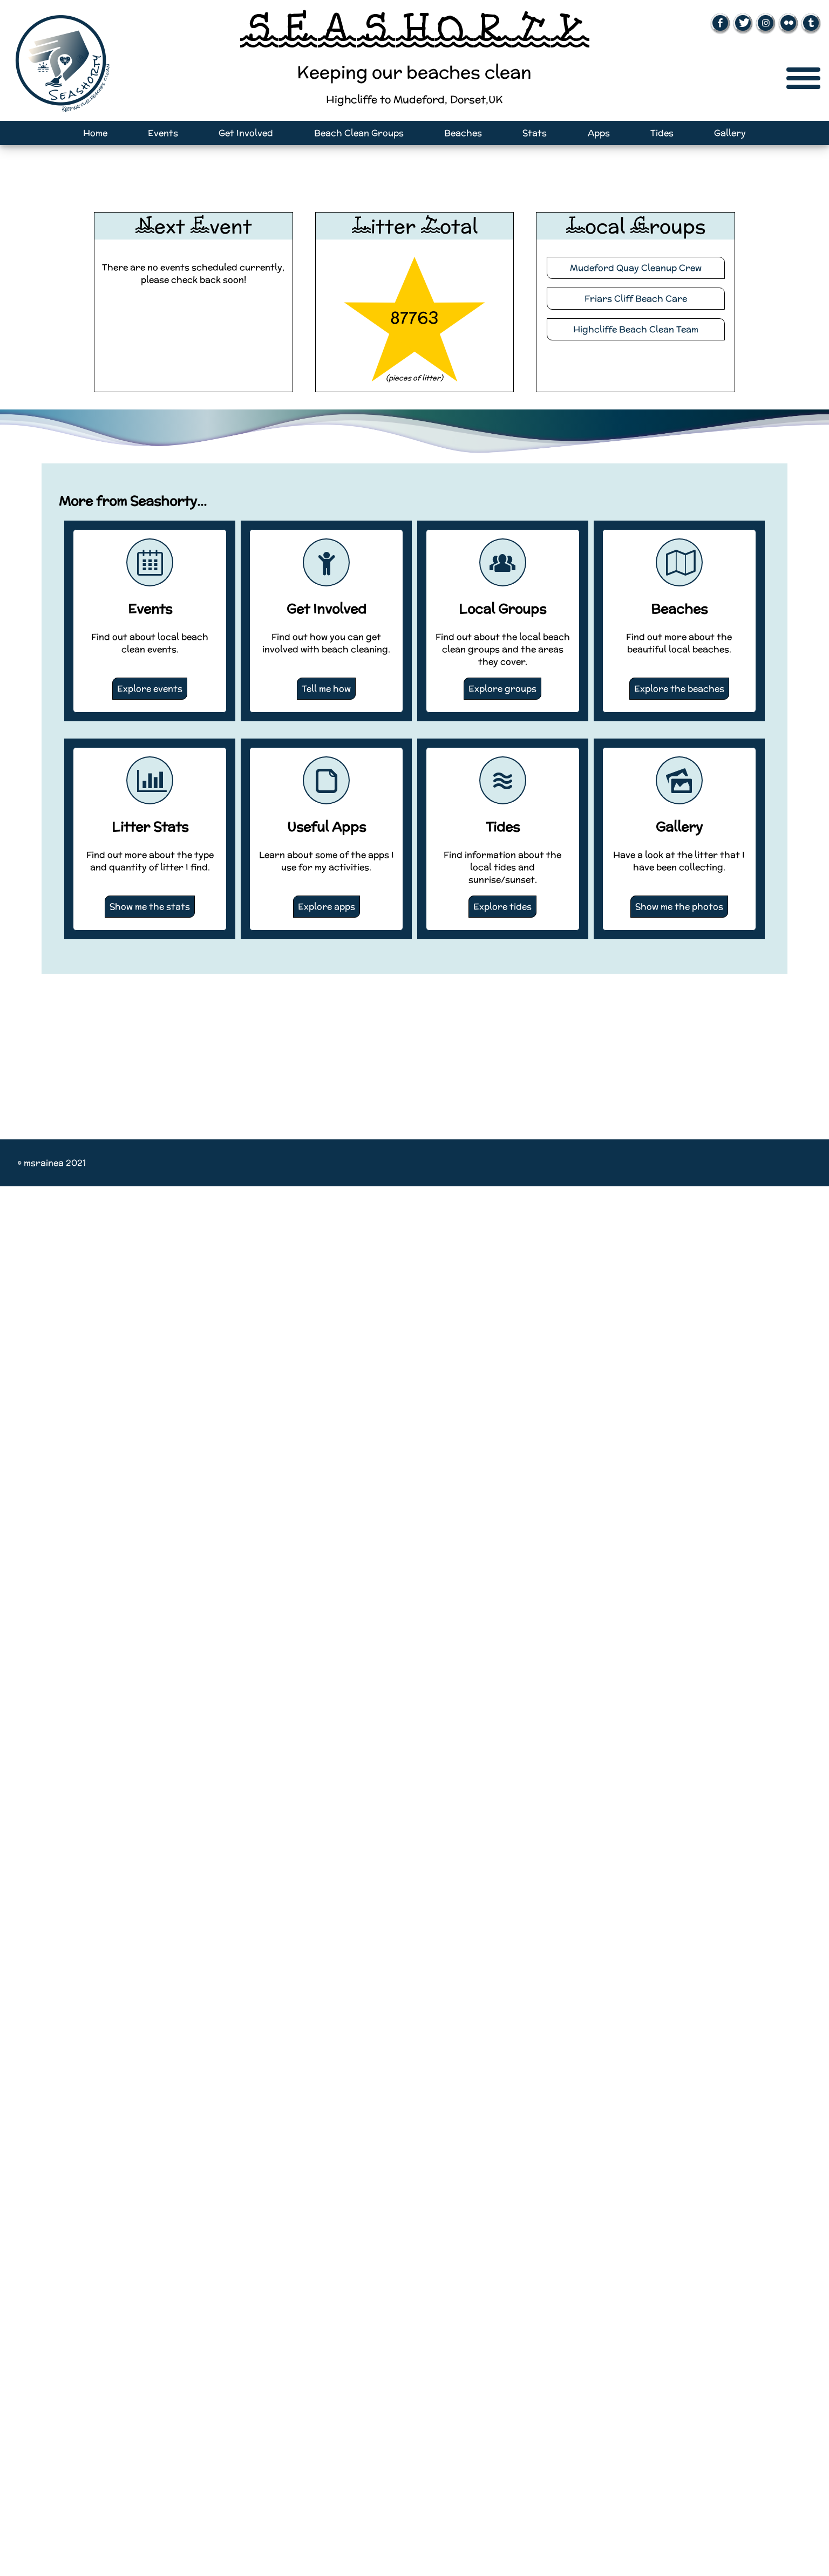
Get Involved (246, 133)
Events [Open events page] (163, 133)
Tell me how (326, 688)
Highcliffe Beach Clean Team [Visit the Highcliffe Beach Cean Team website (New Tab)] (635, 329)
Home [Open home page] (95, 133)
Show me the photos (679, 906)
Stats (534, 133)
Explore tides (502, 906)
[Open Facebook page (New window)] (720, 22)
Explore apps (326, 906)
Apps (599, 133)
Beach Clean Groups (359, 133)
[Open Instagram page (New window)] (765, 22)
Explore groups (502, 688)
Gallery (730, 133)
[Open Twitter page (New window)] (742, 22)
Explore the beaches (679, 688)
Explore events (149, 688)
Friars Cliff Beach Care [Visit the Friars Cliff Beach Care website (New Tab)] (636, 298)
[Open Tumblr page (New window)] (810, 22)
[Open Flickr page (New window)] (788, 22)
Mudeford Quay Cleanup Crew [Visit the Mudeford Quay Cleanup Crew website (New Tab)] (636, 268)
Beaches (463, 133)
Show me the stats (150, 906)
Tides (662, 133)
